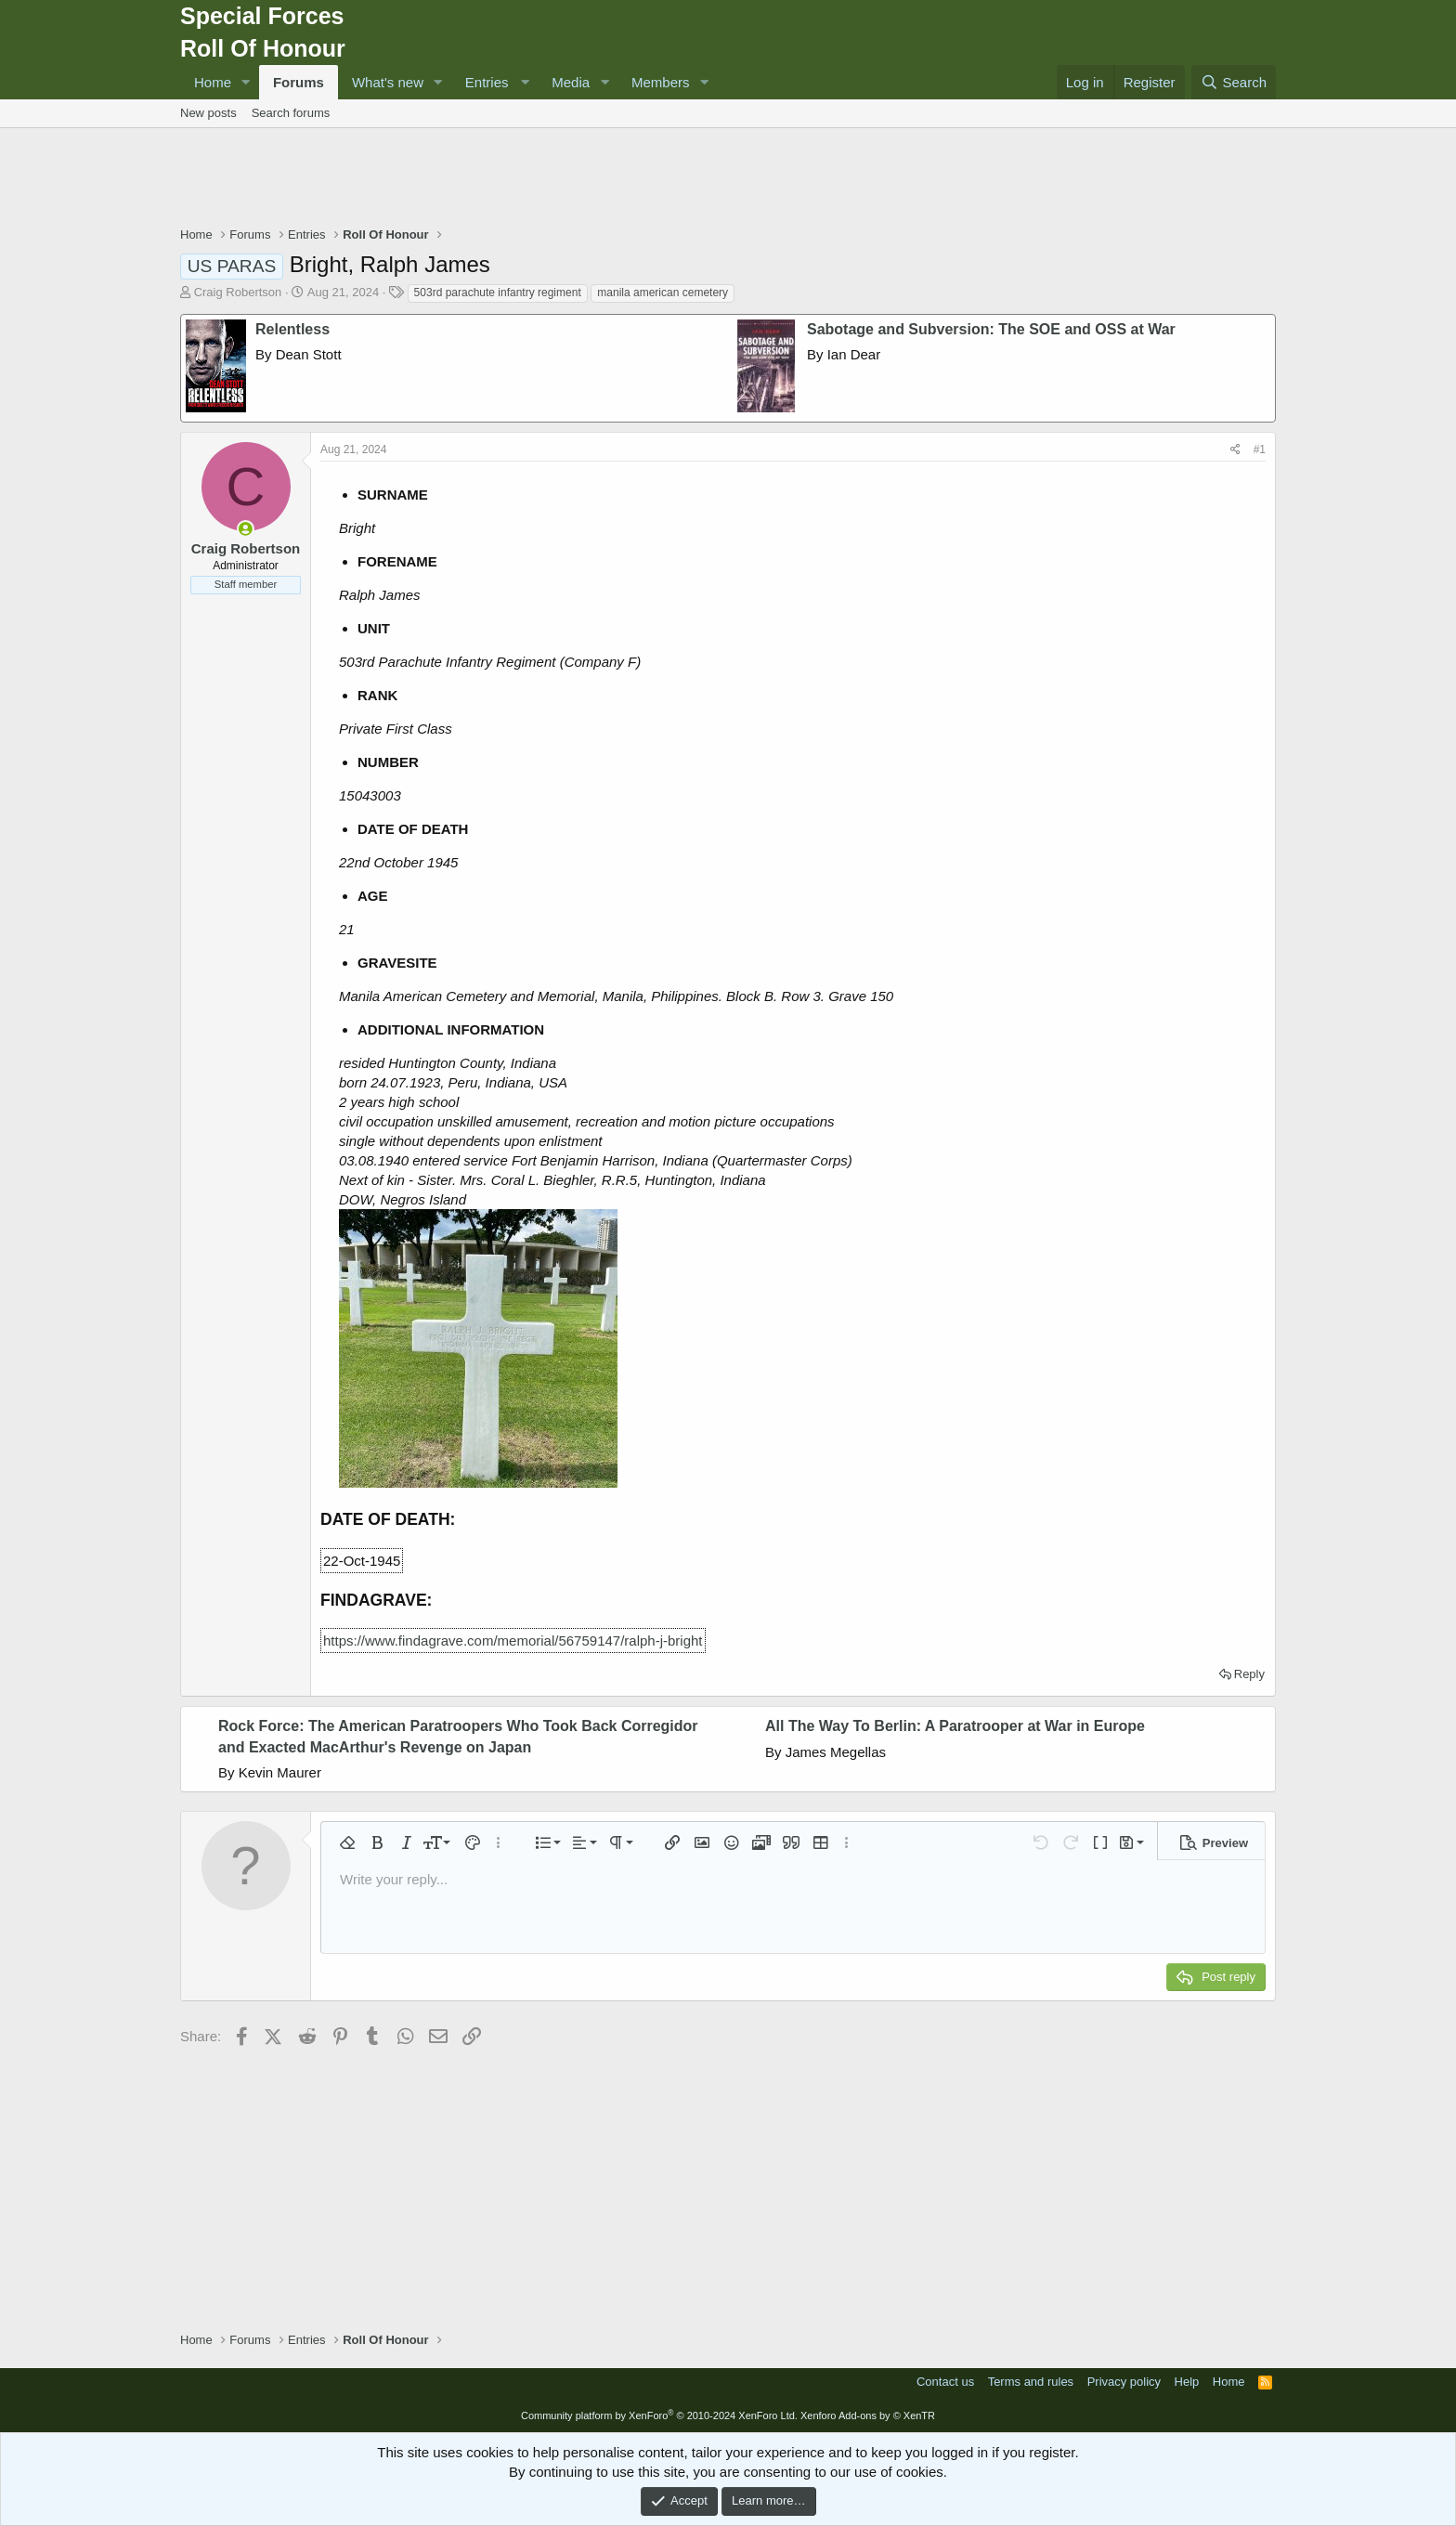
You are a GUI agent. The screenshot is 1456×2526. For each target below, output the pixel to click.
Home (212, 82)
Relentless (292, 329)
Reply (1249, 1674)
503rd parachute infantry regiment (497, 292)
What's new (387, 82)
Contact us (945, 2382)
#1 (1260, 449)
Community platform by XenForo (659, 2415)
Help (1187, 2382)
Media (571, 82)
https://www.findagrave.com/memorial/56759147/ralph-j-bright (513, 1640)
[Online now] (245, 529)
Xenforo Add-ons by (867, 2415)
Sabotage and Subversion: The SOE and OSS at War (991, 329)
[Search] (1233, 82)
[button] (246, 82)
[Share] (1235, 450)
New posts (208, 113)
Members (660, 82)
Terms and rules (1030, 2382)
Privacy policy (1124, 2382)
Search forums (291, 113)
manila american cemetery (662, 292)
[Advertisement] (728, 179)
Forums (298, 82)
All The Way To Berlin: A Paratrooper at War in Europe (955, 1726)
